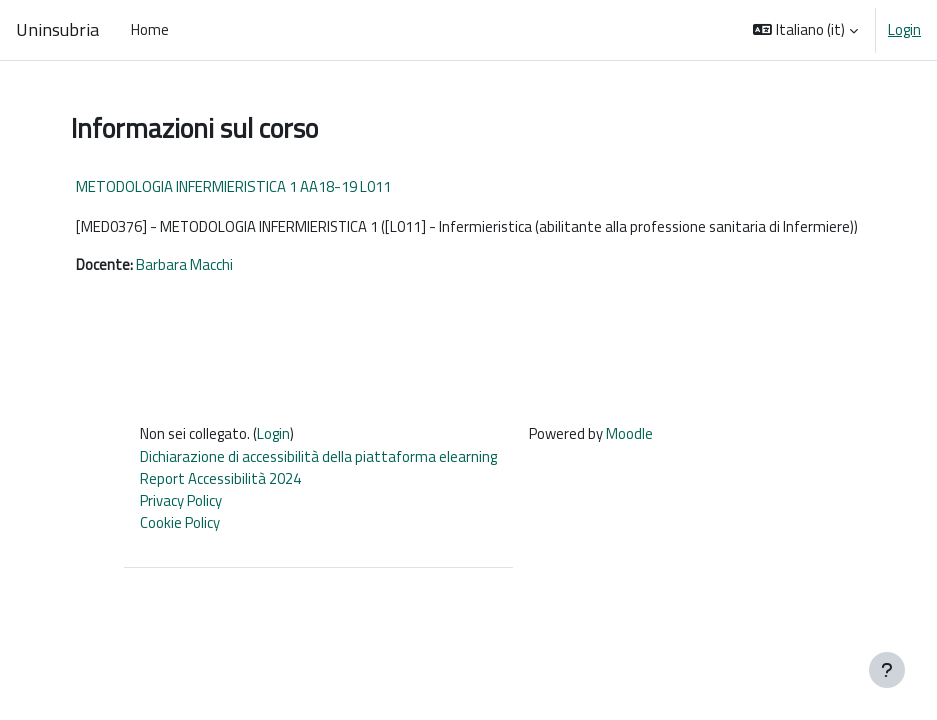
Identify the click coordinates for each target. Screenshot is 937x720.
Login (904, 30)
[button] (805, 30)
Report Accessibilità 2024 (220, 478)
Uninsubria (57, 30)
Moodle (629, 433)
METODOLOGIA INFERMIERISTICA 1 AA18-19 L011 (233, 186)
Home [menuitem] (150, 29)
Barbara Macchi (184, 264)
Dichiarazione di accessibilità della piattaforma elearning (318, 456)
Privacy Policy (181, 500)
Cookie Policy (180, 522)
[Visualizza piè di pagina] (887, 670)
